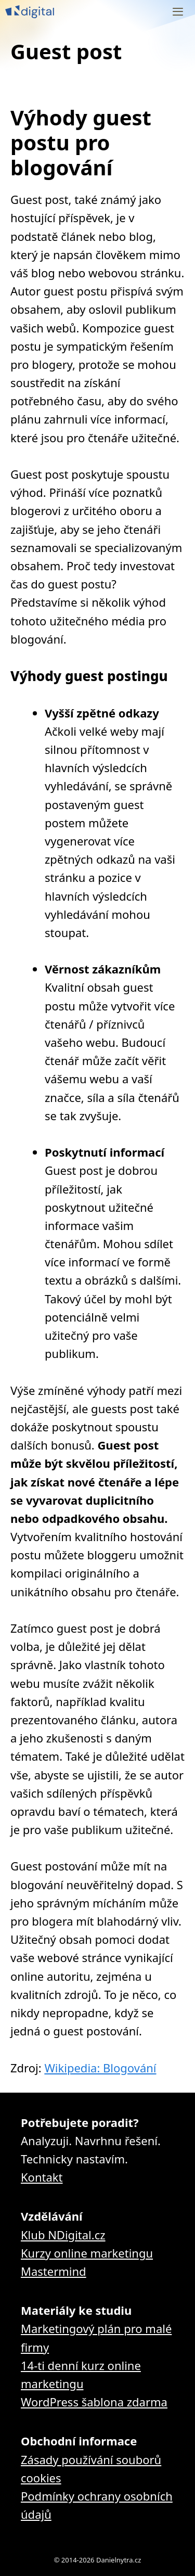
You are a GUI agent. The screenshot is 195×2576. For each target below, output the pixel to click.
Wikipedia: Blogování (100, 2067)
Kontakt (42, 2177)
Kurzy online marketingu (87, 2253)
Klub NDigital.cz (63, 2234)
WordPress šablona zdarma (94, 2402)
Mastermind (53, 2271)
